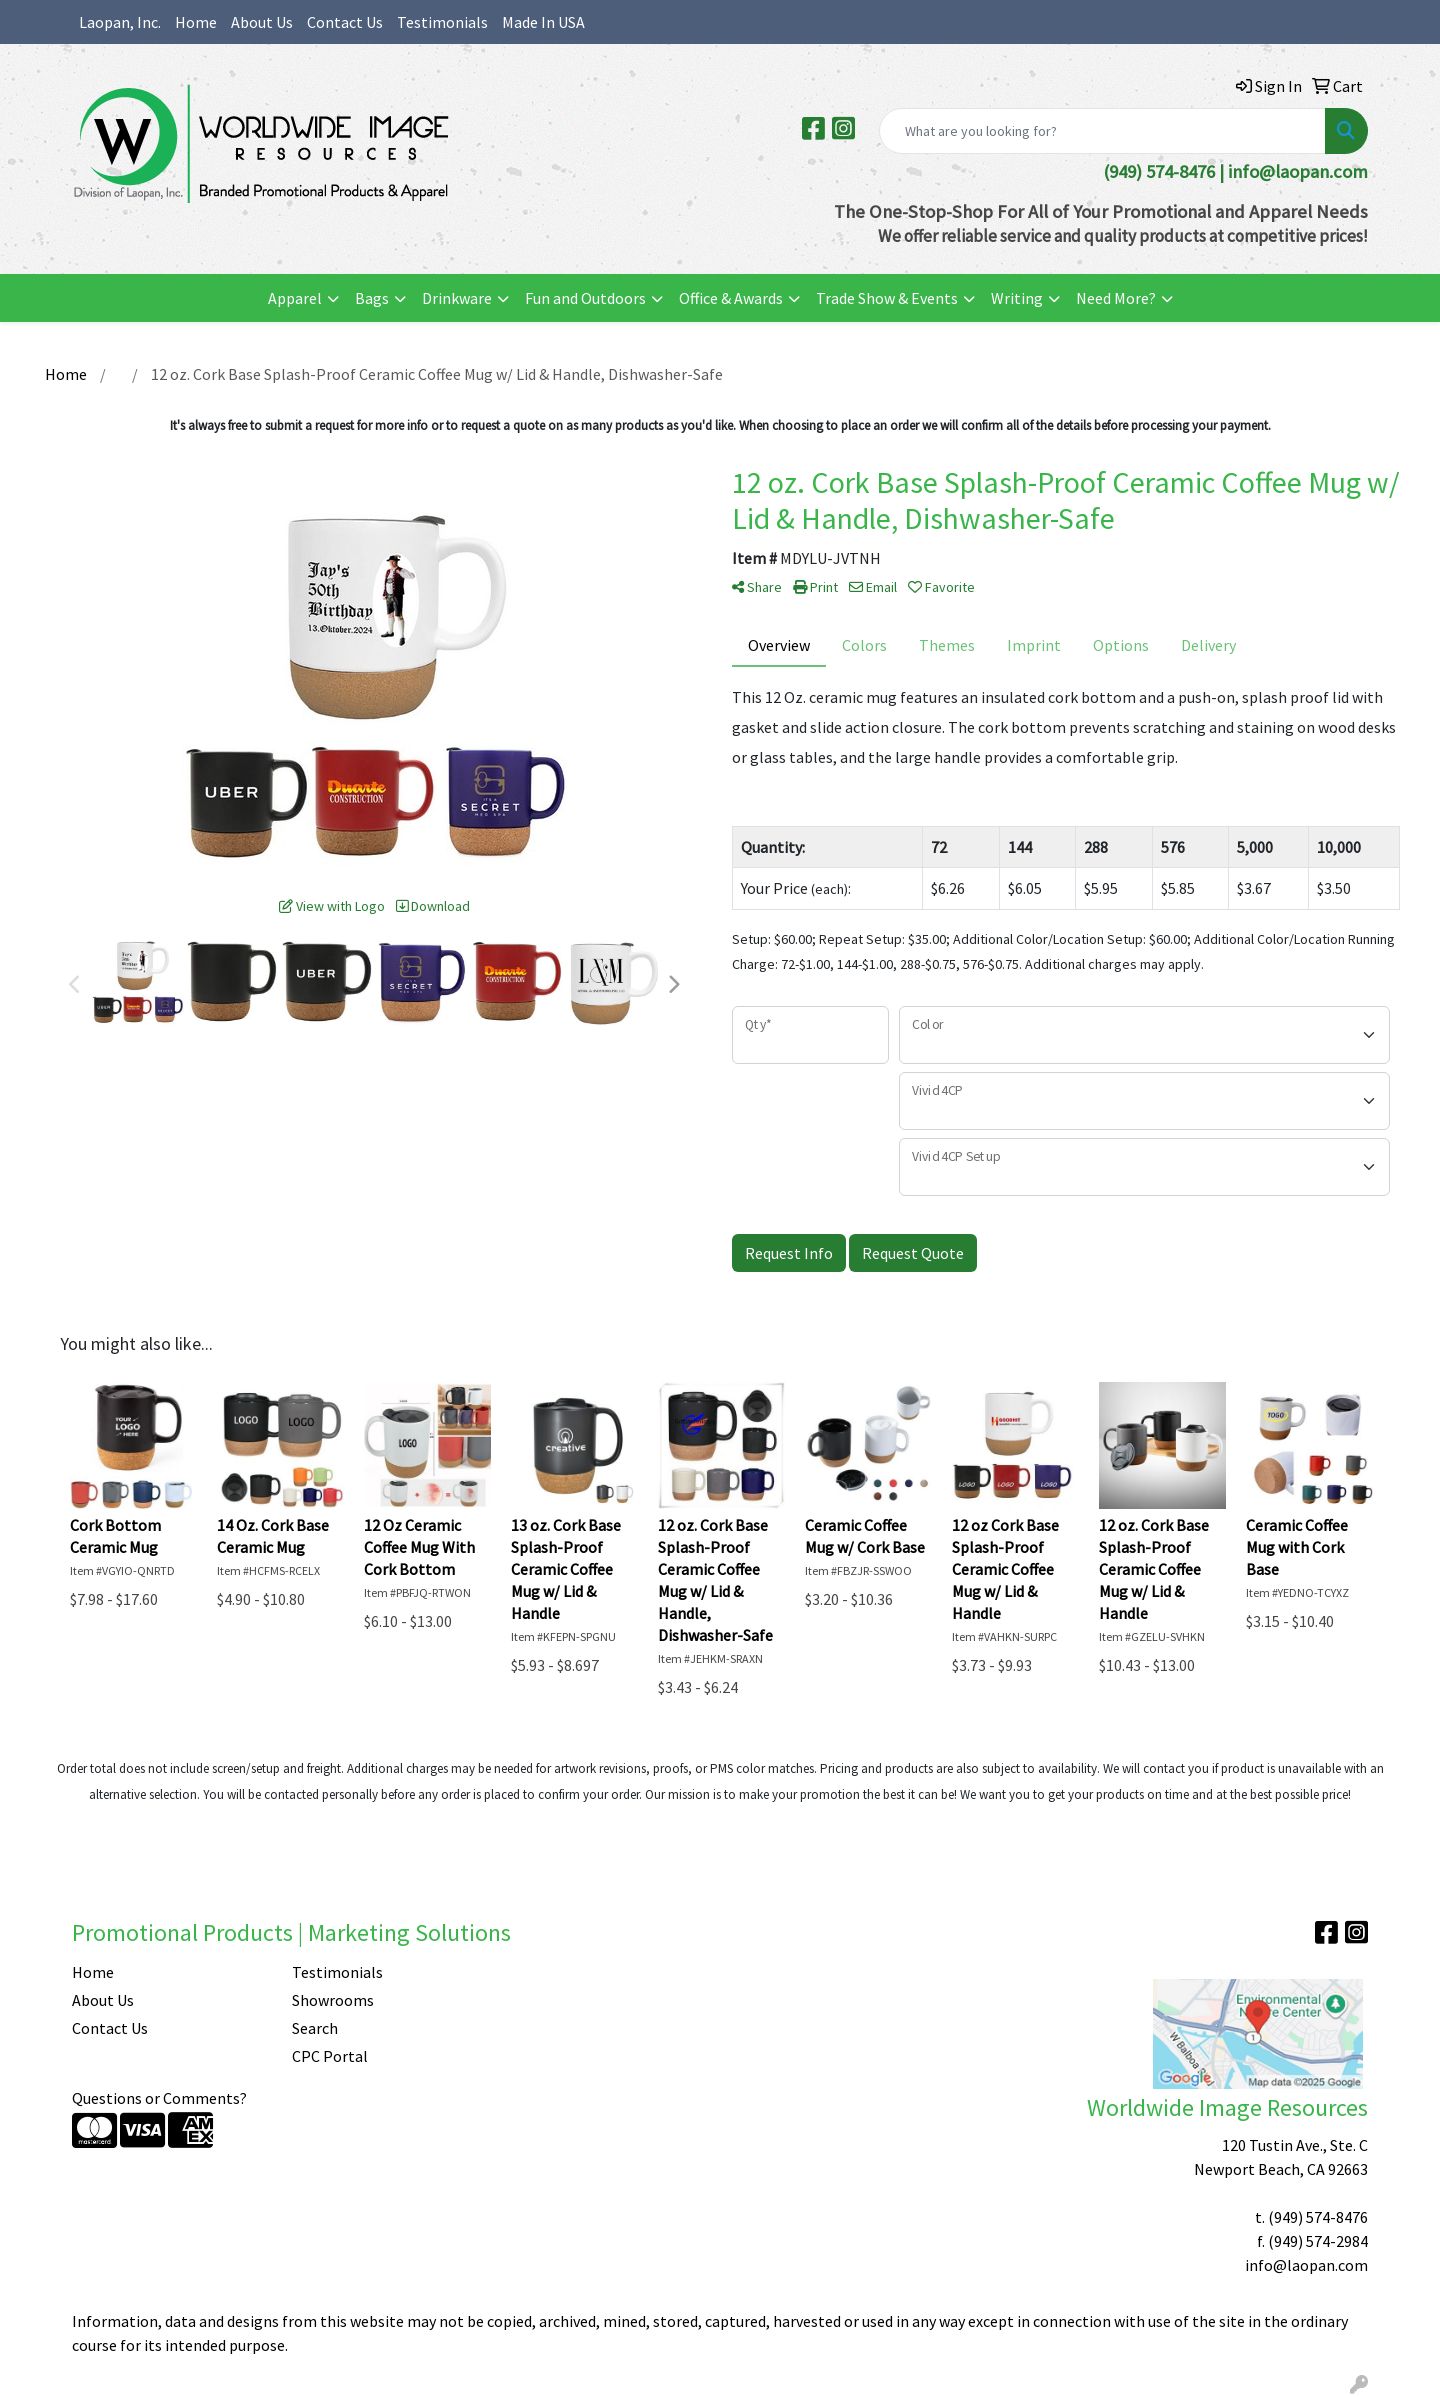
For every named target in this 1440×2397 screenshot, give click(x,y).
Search (315, 2028)
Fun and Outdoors (585, 298)
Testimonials (442, 22)
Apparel (295, 298)
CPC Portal (330, 2056)
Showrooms (333, 2000)
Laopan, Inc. (120, 22)
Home (196, 22)
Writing (1017, 298)
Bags (372, 298)
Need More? (1116, 298)
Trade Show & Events (887, 298)
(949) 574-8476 (1318, 2217)
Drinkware (457, 298)
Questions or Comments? (159, 2098)
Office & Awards (731, 298)
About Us (262, 22)
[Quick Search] (1102, 131)
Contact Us (345, 22)
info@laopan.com (1298, 171)
